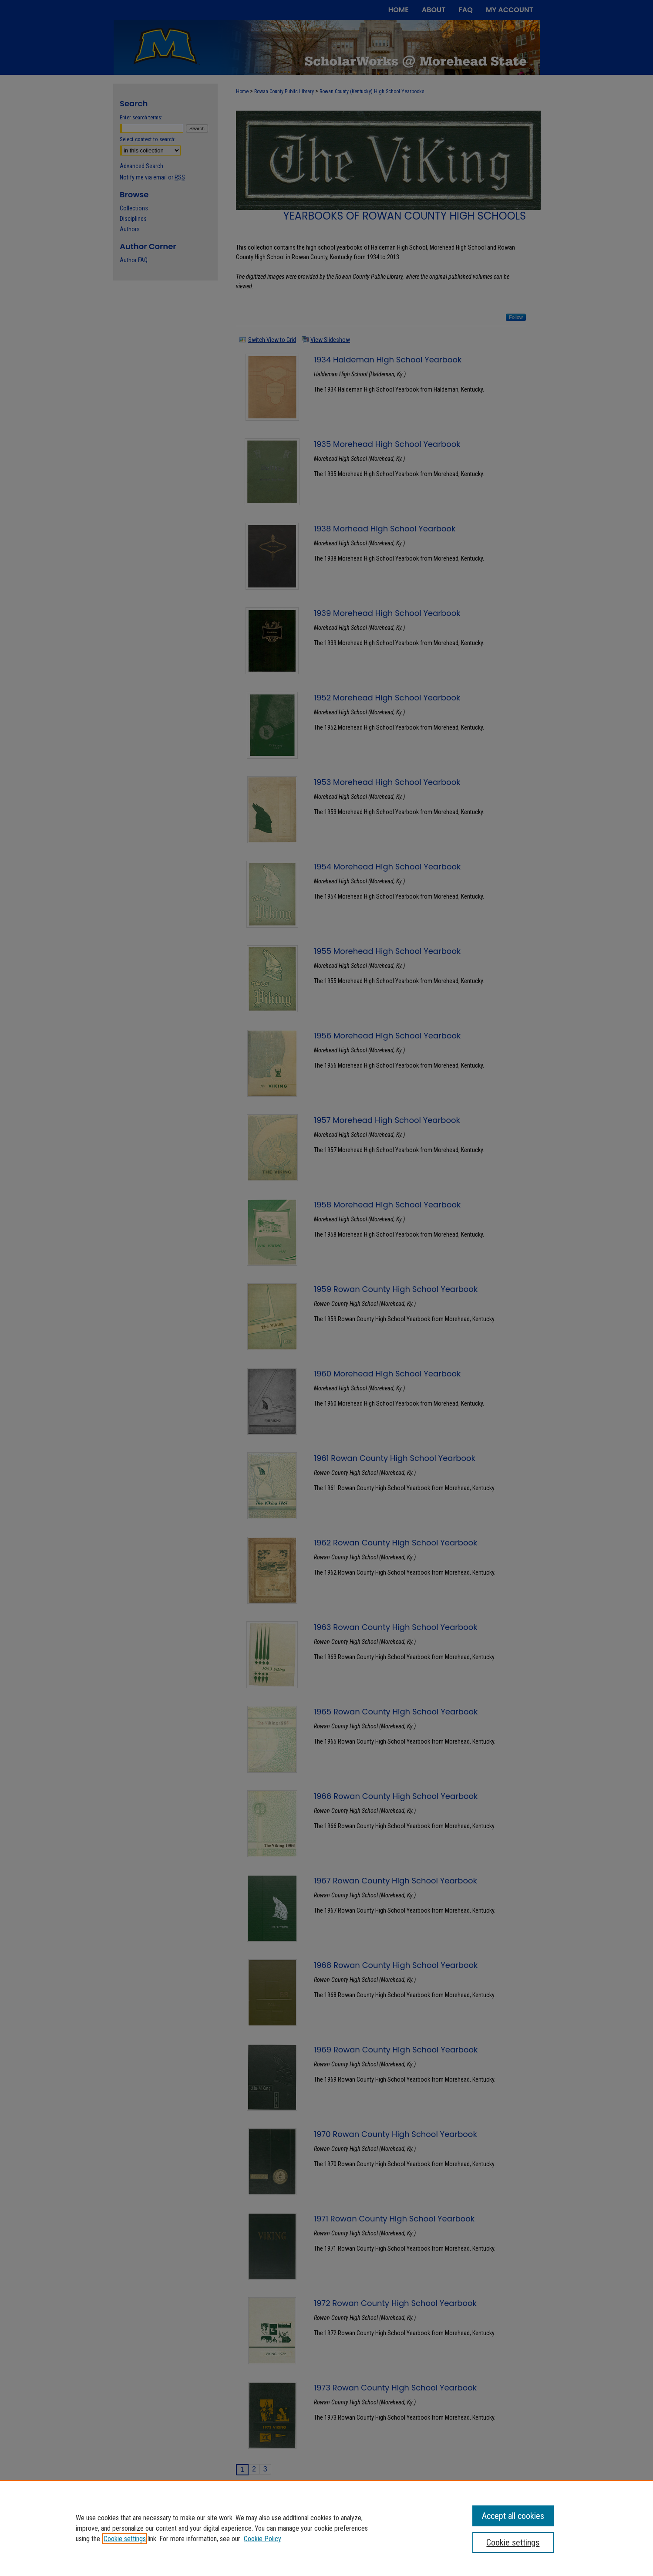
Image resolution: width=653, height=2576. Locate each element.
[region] (326, 2528)
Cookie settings (125, 2539)
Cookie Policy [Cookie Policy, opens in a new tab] (262, 2539)
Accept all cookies (513, 2516)
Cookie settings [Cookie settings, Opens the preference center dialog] (512, 2542)
